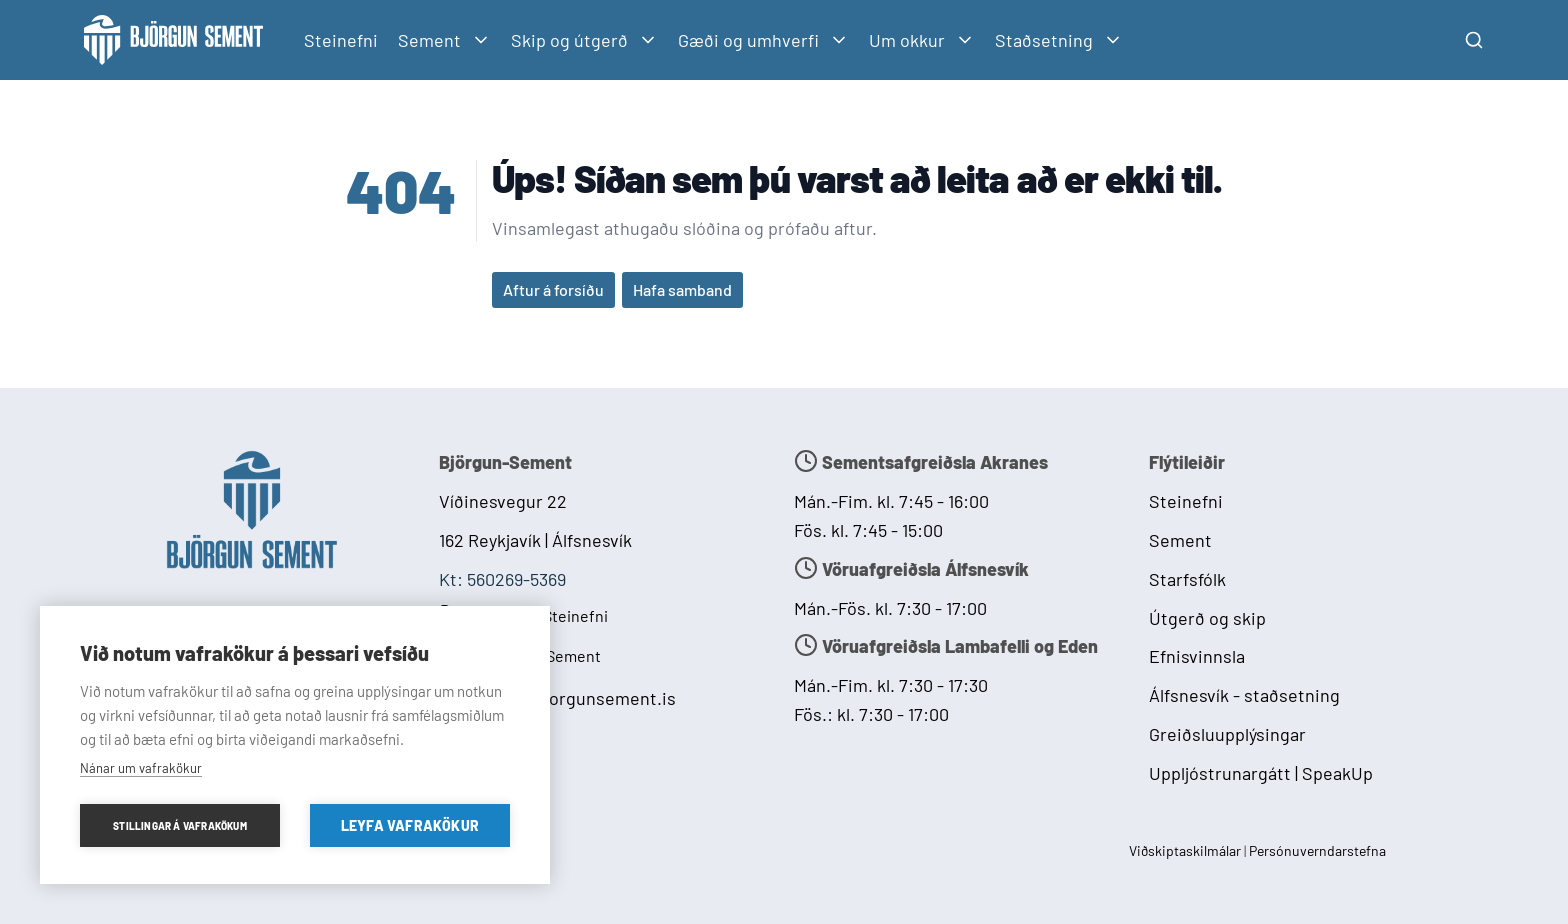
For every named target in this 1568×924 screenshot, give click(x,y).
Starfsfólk (1187, 579)
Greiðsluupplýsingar (1227, 734)
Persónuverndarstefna (1317, 850)
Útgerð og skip (1207, 618)
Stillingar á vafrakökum (180, 826)
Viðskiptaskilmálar (1186, 850)
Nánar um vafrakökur (141, 768)
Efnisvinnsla (1197, 656)
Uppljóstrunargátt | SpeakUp (1261, 773)
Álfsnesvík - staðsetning (1244, 695)
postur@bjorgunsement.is (571, 698)
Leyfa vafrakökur (410, 825)
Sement (1180, 540)
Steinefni (341, 40)
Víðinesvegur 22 (503, 501)
